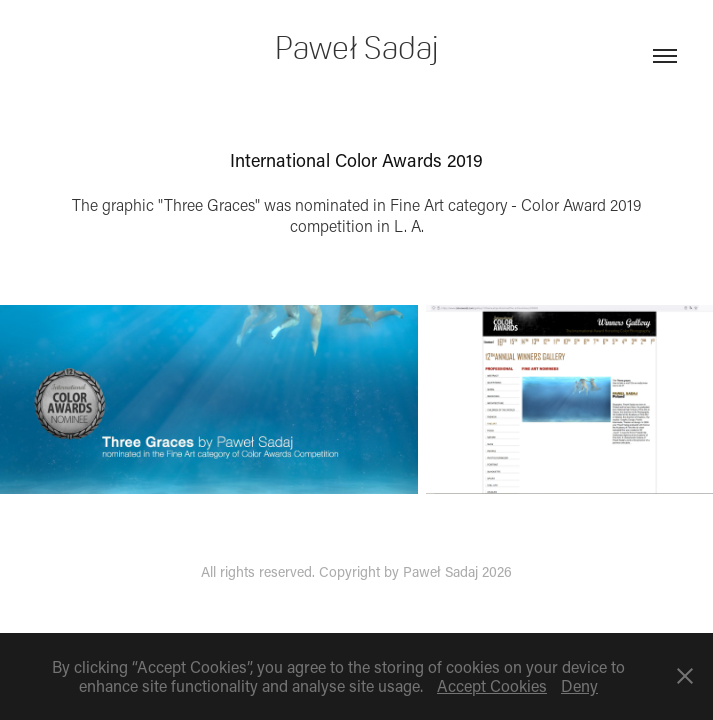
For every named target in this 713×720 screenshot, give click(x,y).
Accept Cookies (492, 685)
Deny (579, 685)
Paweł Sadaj (356, 47)
